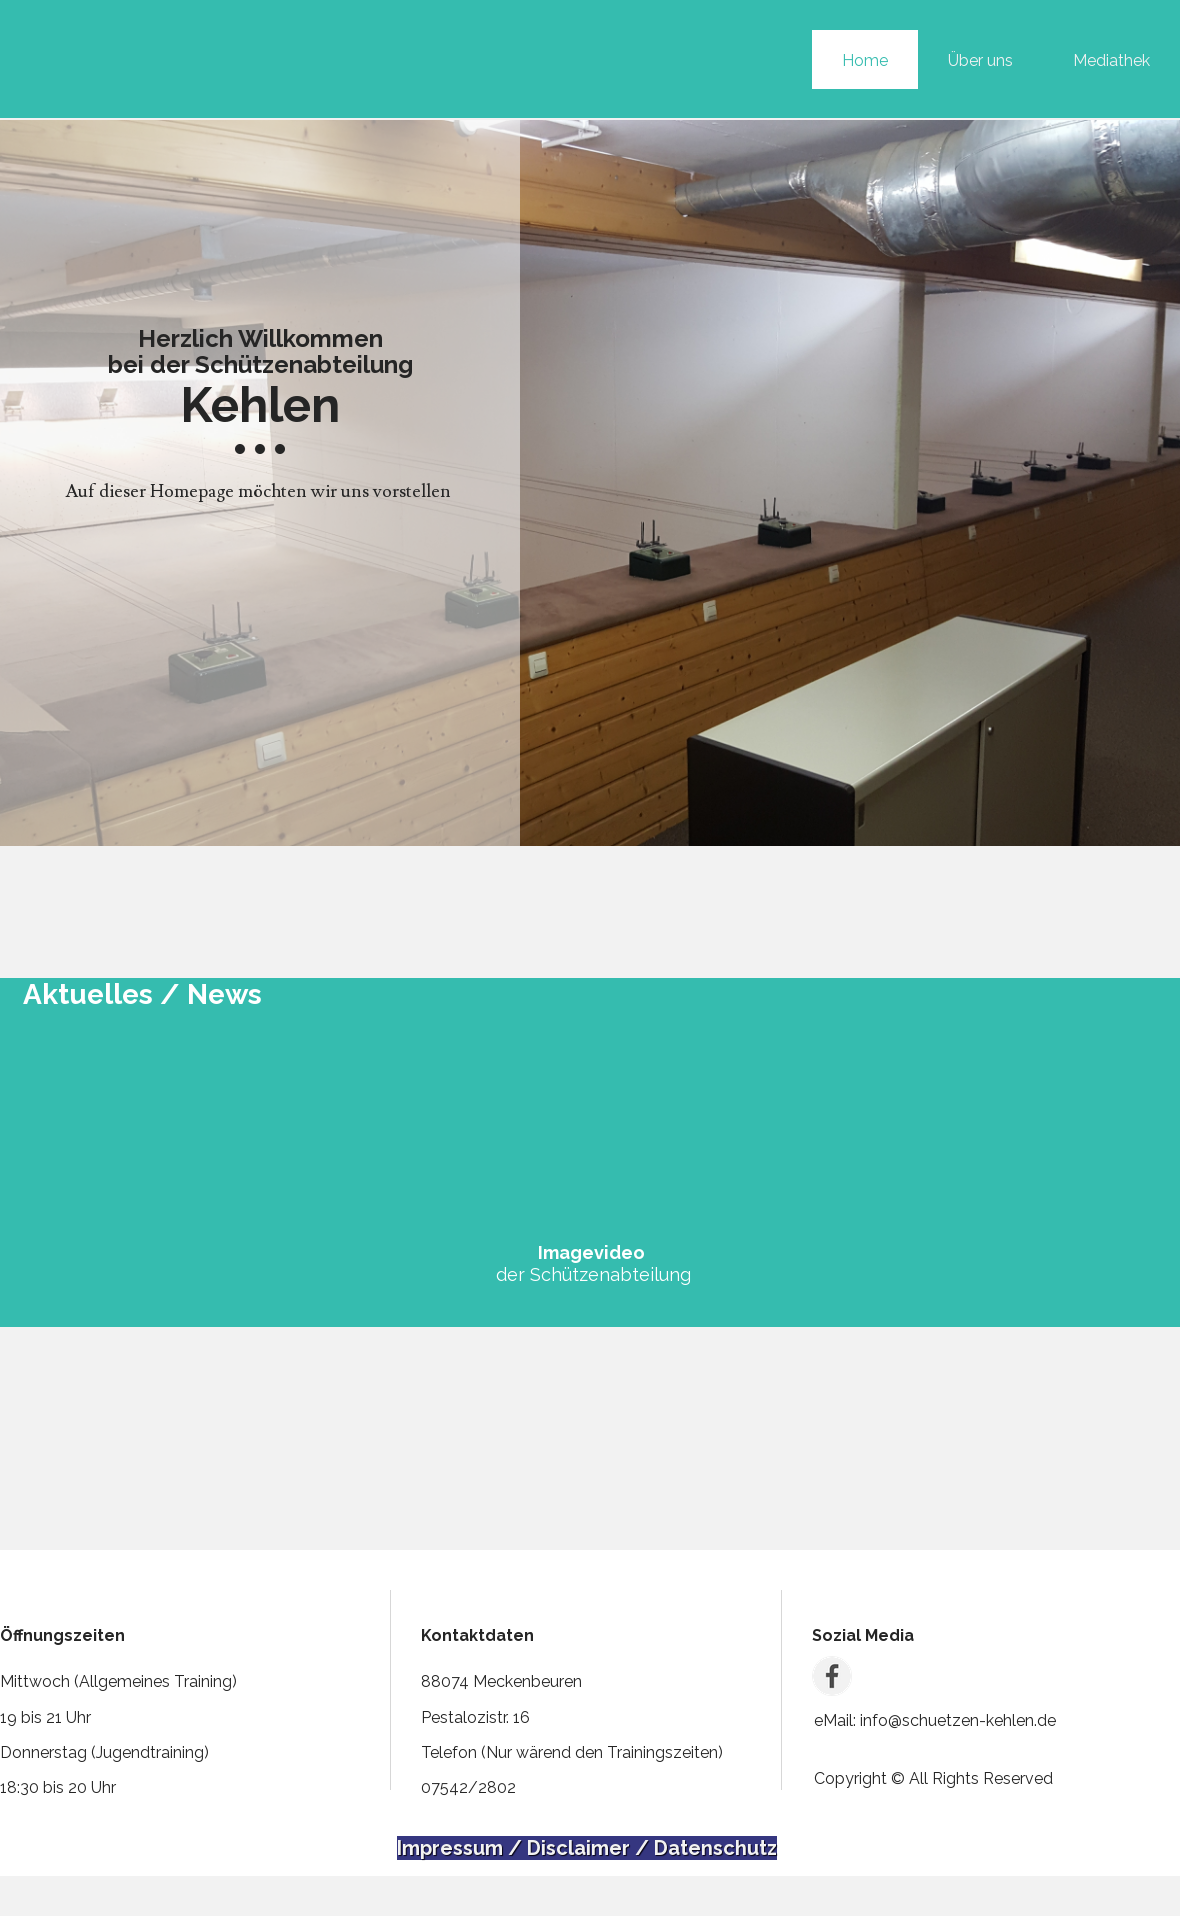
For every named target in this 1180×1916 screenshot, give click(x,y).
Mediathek (1111, 60)
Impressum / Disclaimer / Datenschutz (587, 1848)
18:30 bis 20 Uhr (58, 1787)
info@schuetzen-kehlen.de (956, 1720)
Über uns (980, 60)
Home (865, 60)
